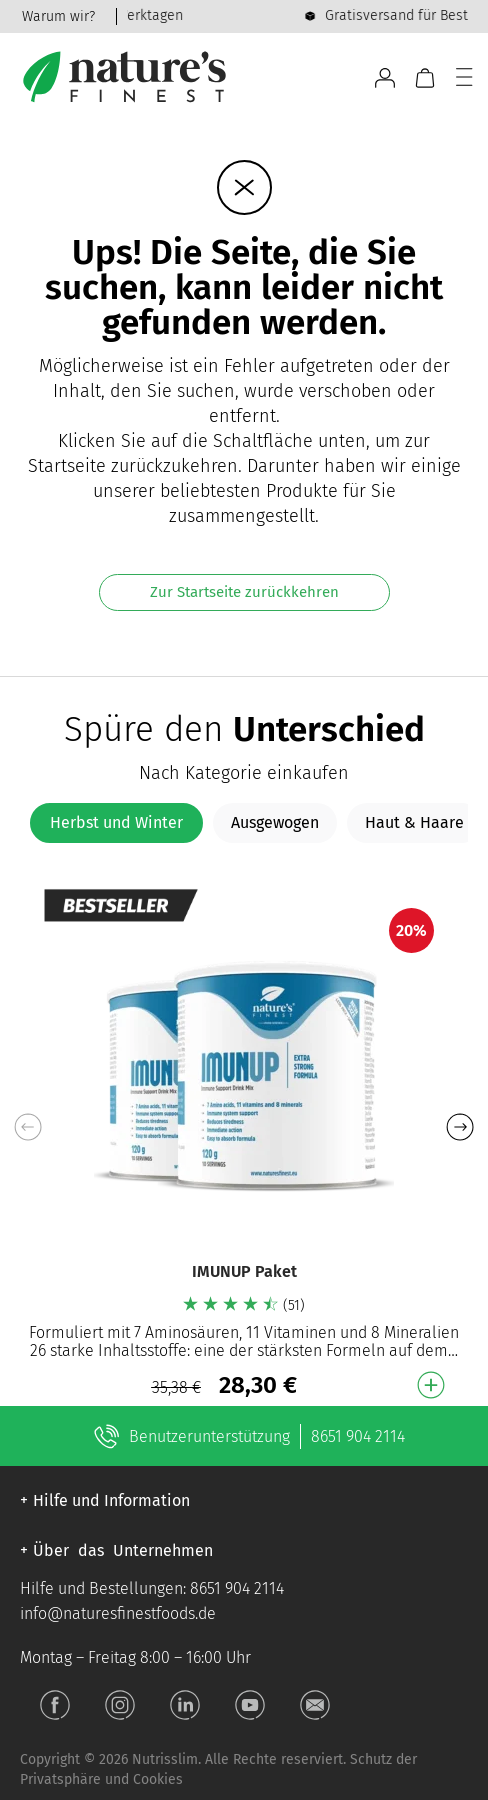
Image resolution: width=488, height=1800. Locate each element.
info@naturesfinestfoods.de (118, 1613)
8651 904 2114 (358, 1436)
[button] (459, 1127)
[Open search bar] (351, 78)
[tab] (116, 823)
